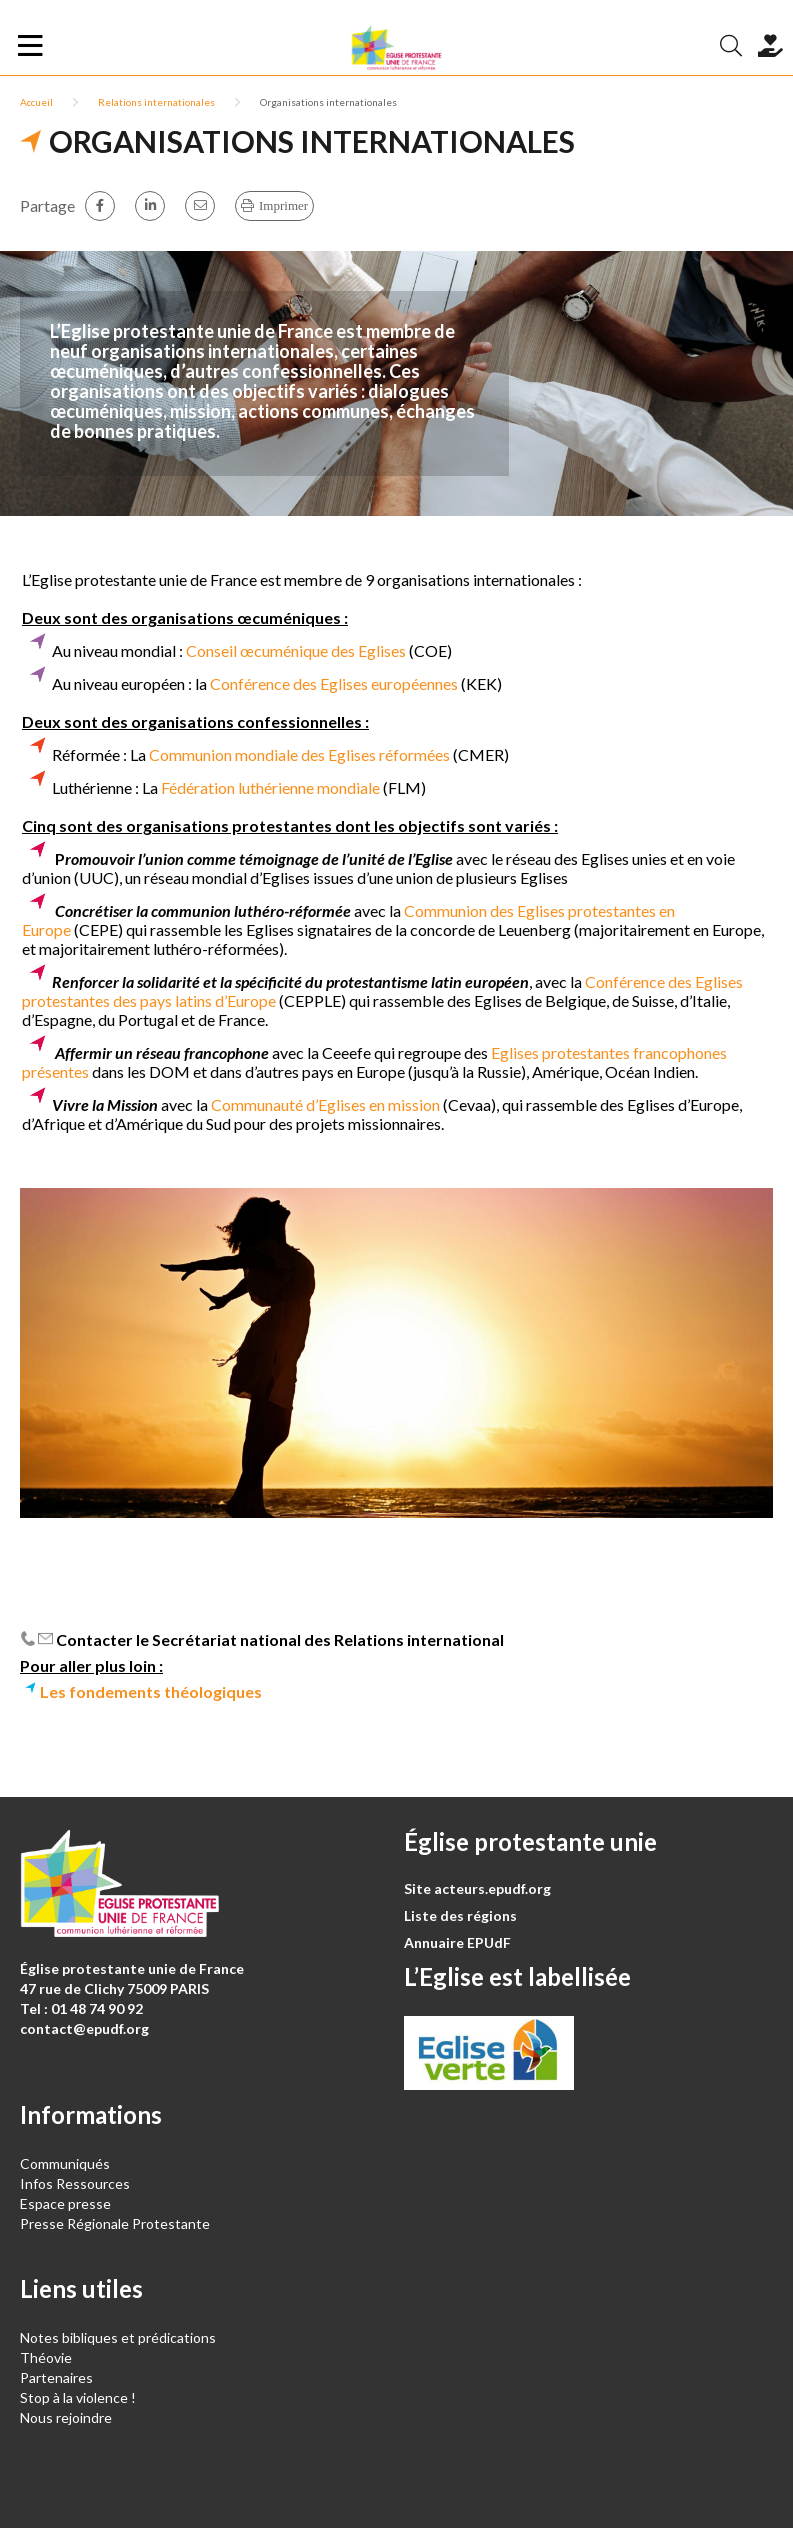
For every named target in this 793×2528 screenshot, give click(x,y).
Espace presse (65, 2203)
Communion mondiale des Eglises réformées (299, 754)
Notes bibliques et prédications (118, 2337)
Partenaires (56, 2377)
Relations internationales (156, 102)
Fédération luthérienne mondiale (269, 787)
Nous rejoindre (66, 2417)
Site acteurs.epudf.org (477, 1888)
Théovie (46, 2357)
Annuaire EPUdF (457, 1942)
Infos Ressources (76, 2183)
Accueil (36, 102)
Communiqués (65, 2163)
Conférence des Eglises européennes (334, 683)
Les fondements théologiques (151, 1691)
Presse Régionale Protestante (115, 2223)
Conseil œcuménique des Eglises (296, 650)
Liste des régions (460, 1915)
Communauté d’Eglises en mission (327, 1104)
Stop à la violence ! (78, 2397)
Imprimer (283, 205)
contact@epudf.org (84, 2028)
